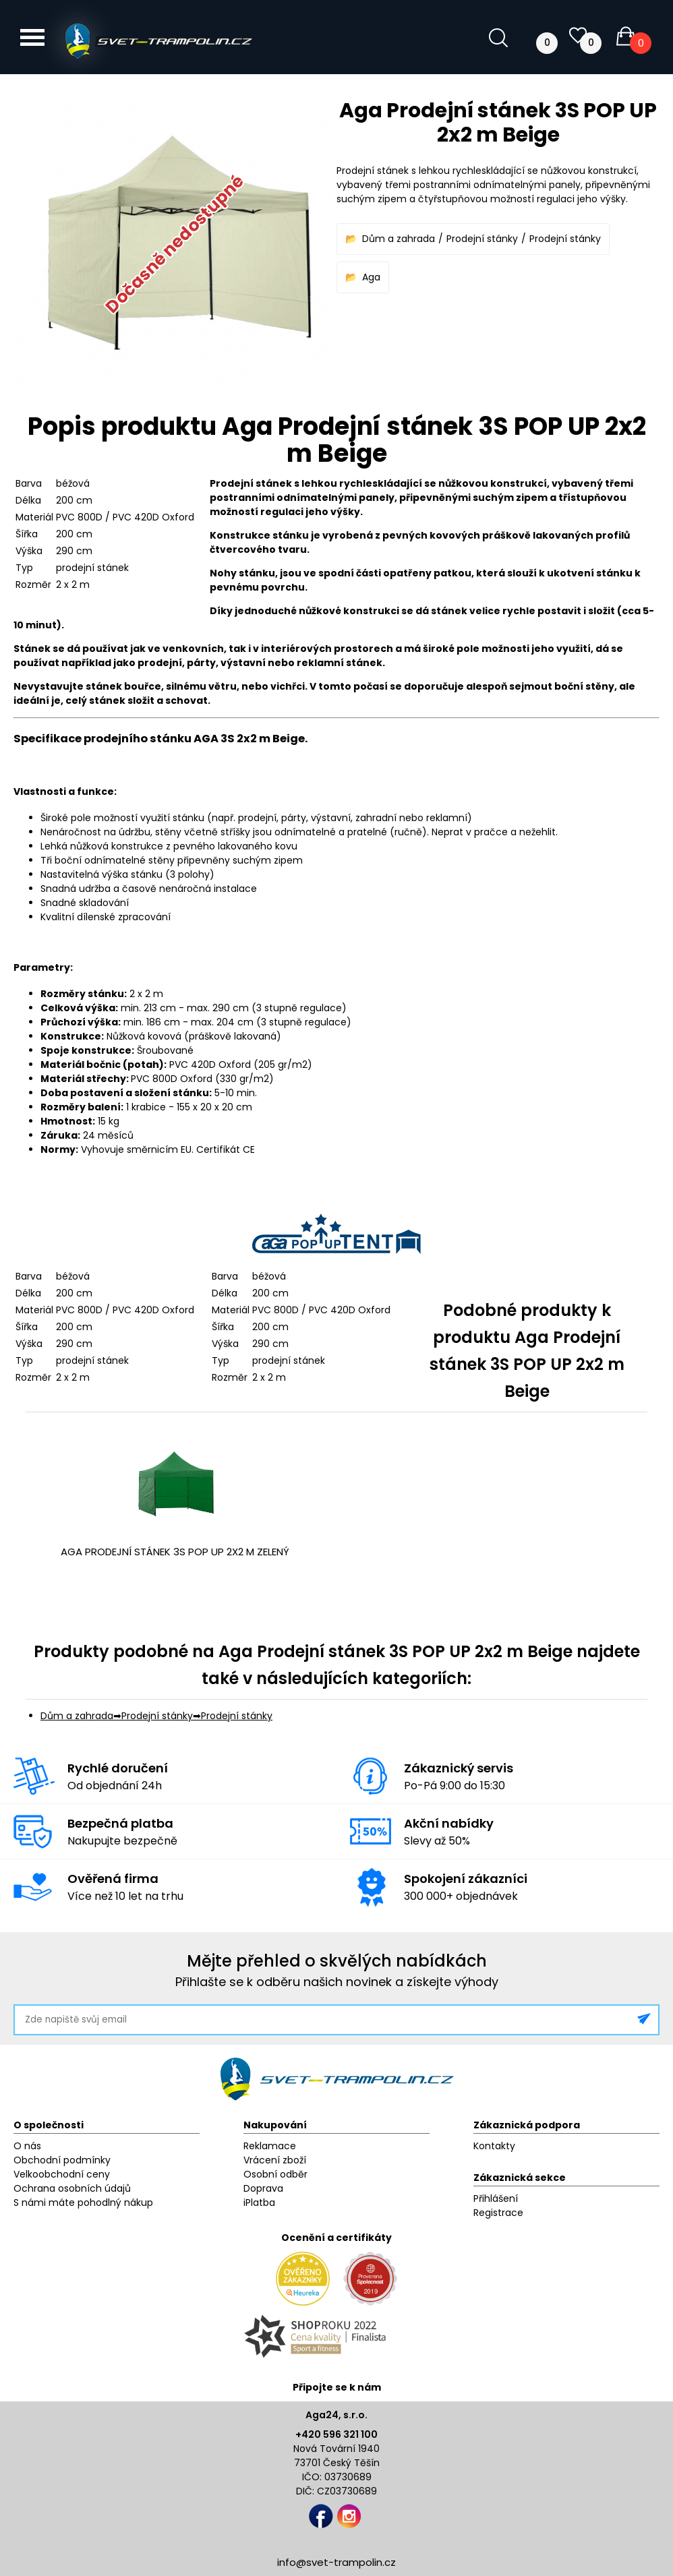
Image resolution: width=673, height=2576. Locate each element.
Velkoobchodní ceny (61, 2174)
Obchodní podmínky (62, 2160)
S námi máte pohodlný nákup (83, 2202)
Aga (371, 277)
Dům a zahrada (398, 238)
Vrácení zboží (274, 2160)
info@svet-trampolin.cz (336, 2562)
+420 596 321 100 (336, 2434)
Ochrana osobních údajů (72, 2188)
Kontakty (494, 2146)
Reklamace (269, 2146)
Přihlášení (495, 2198)
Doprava (263, 2188)
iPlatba (259, 2202)
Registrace (498, 2212)
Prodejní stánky (482, 238)
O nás (27, 2146)
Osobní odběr (275, 2174)
